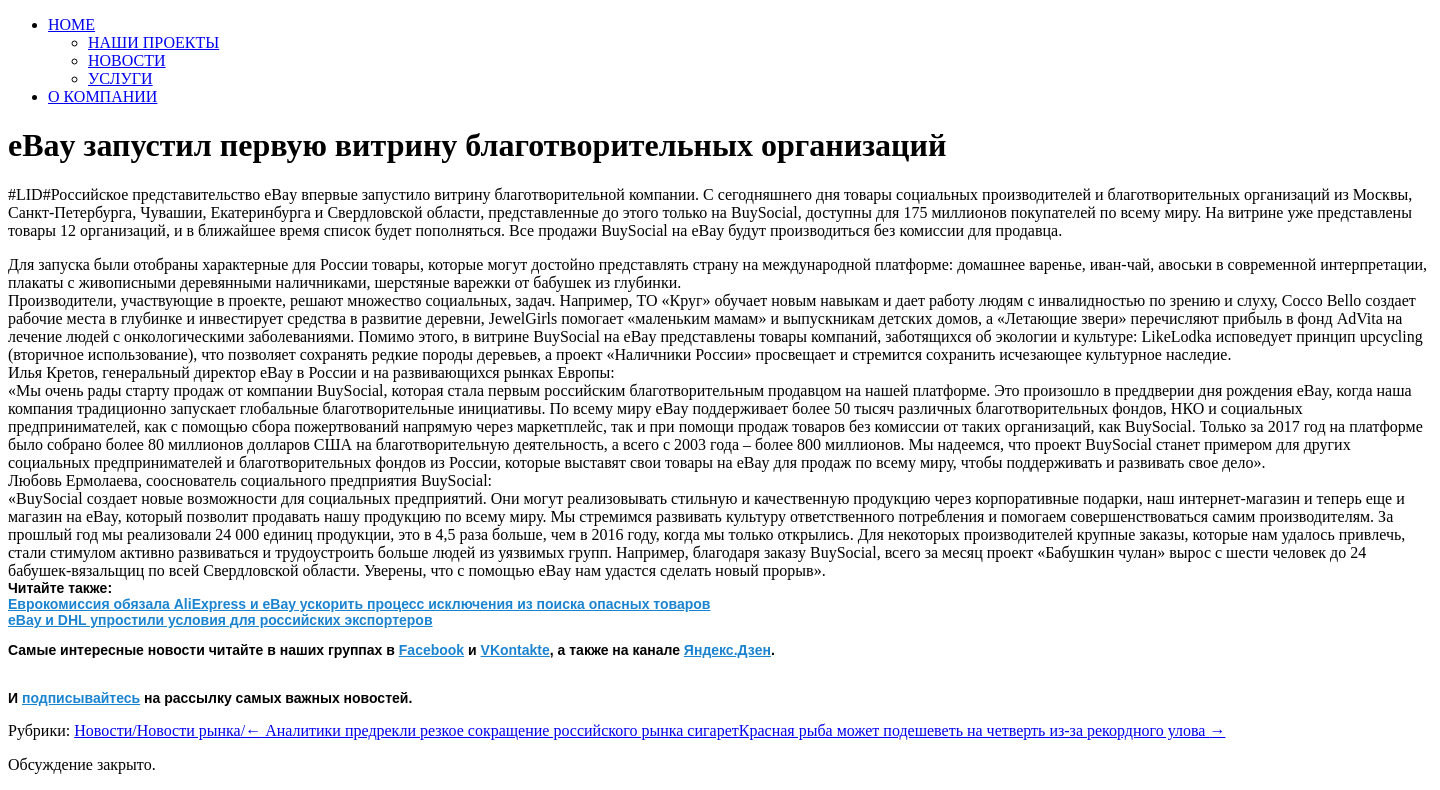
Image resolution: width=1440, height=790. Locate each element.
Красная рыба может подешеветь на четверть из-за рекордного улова (982, 730)
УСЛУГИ (120, 78)
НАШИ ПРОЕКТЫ (153, 42)
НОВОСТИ (127, 60)
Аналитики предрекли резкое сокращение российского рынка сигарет (492, 730)
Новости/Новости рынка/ (159, 730)
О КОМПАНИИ (102, 96)
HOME (71, 24)
